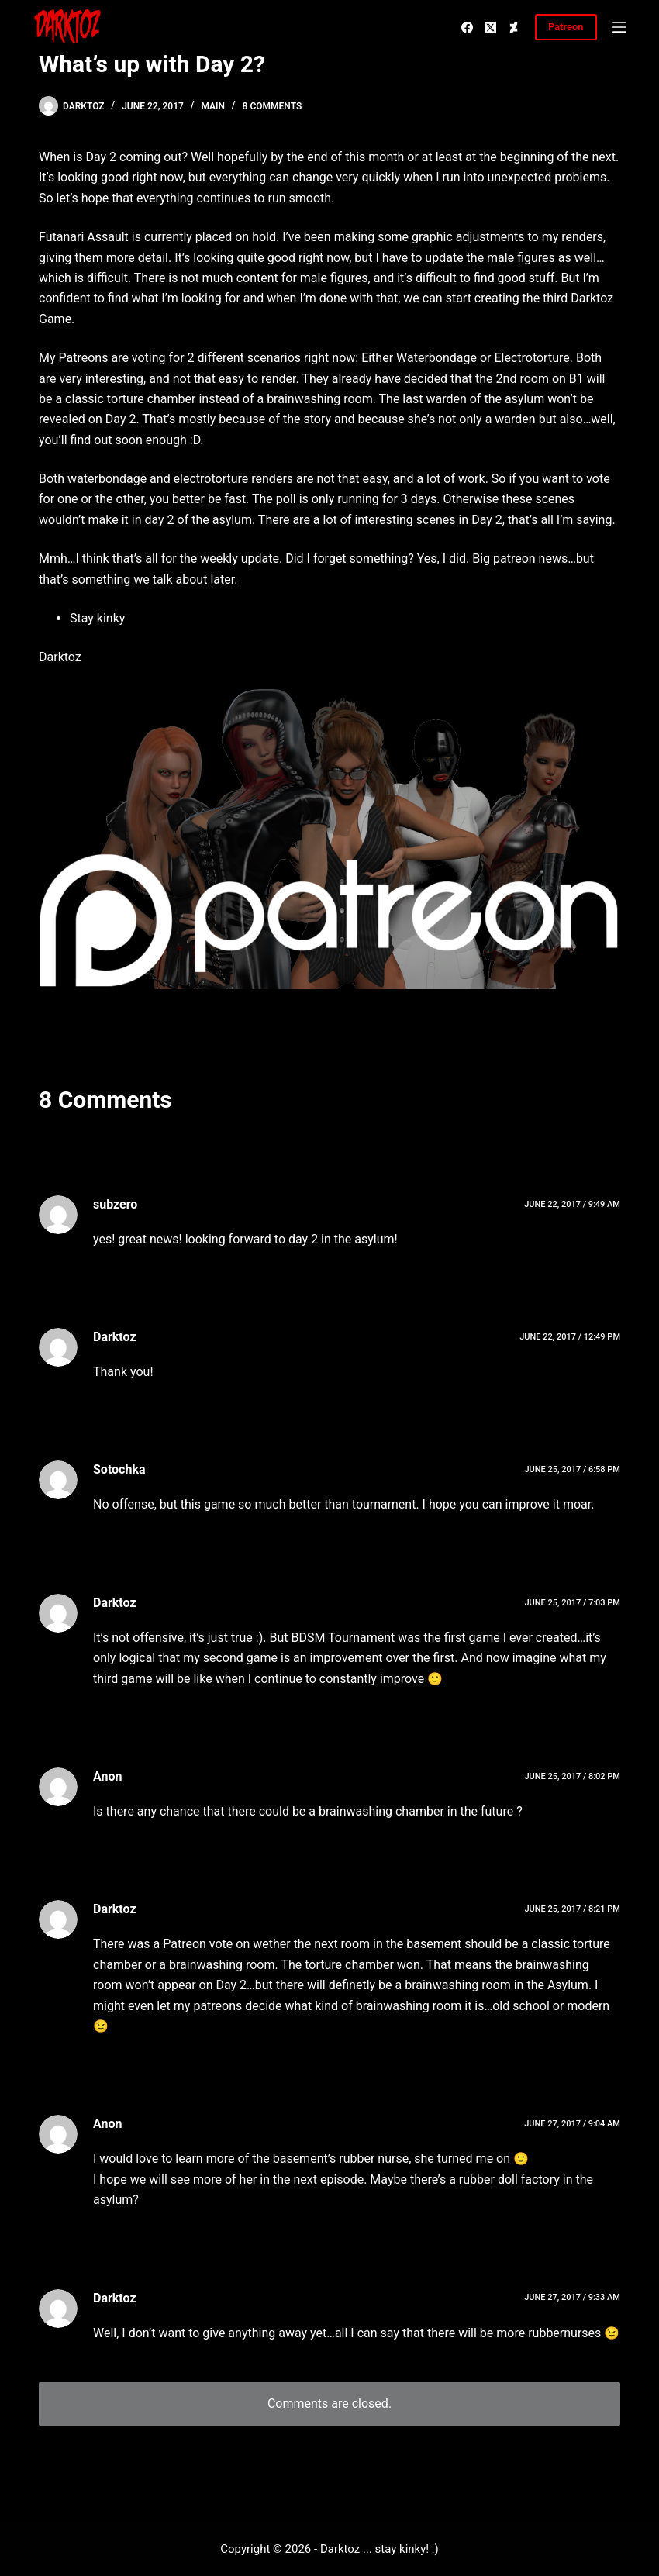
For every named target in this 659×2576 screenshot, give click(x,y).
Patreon (566, 27)
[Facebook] (467, 27)
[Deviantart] (513, 27)
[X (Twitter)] (490, 27)
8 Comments (272, 106)
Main (213, 106)
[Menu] (619, 27)
